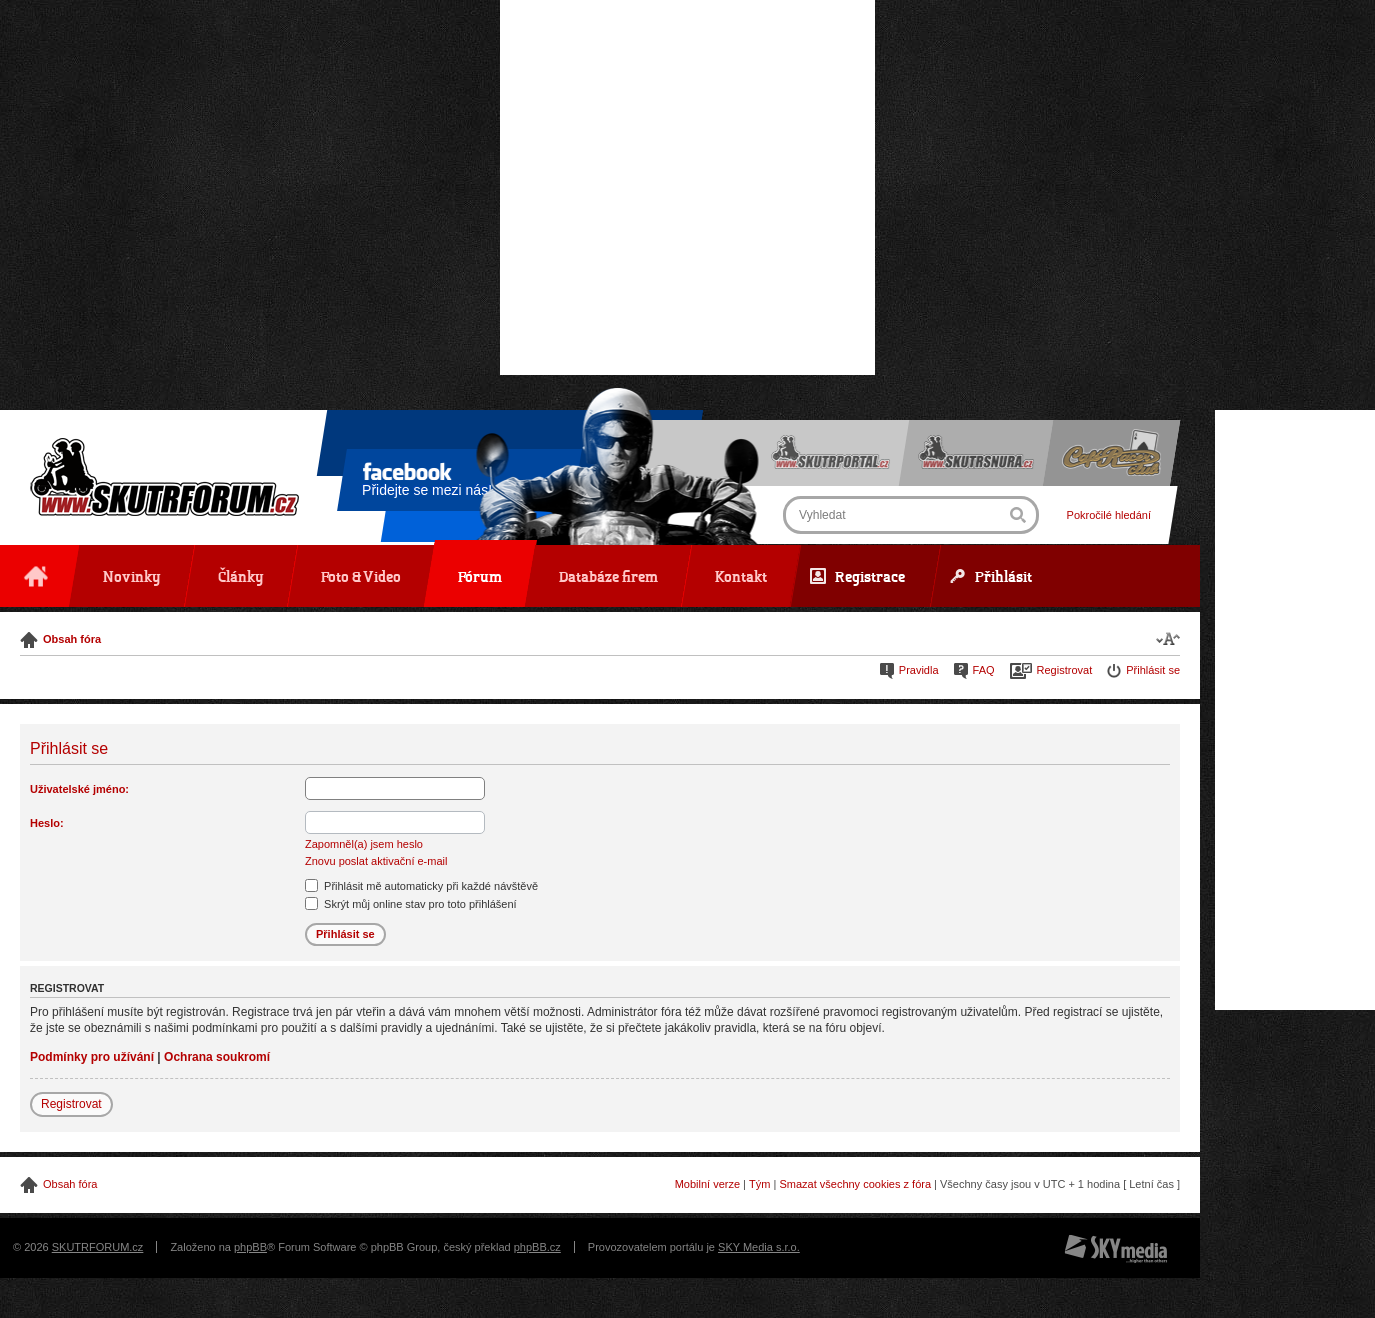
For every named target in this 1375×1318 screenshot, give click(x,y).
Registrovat (1065, 670)
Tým (759, 1184)
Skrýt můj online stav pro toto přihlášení (411, 904)
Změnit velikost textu (1168, 638)
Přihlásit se (1153, 670)
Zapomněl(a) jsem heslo (364, 844)
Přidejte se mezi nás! (427, 483)
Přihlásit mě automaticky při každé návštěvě (421, 886)
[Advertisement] (687, 187)
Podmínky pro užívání (92, 1057)
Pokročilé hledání (1109, 515)
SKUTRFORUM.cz (98, 1247)
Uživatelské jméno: (79, 789)
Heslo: (47, 823)
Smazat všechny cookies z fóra (855, 1184)
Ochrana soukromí (217, 1057)
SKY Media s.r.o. (759, 1247)
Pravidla (919, 670)
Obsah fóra (72, 639)
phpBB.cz (537, 1247)
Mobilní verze (707, 1184)
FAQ (984, 670)
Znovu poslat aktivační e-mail (376, 861)
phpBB (250, 1247)
